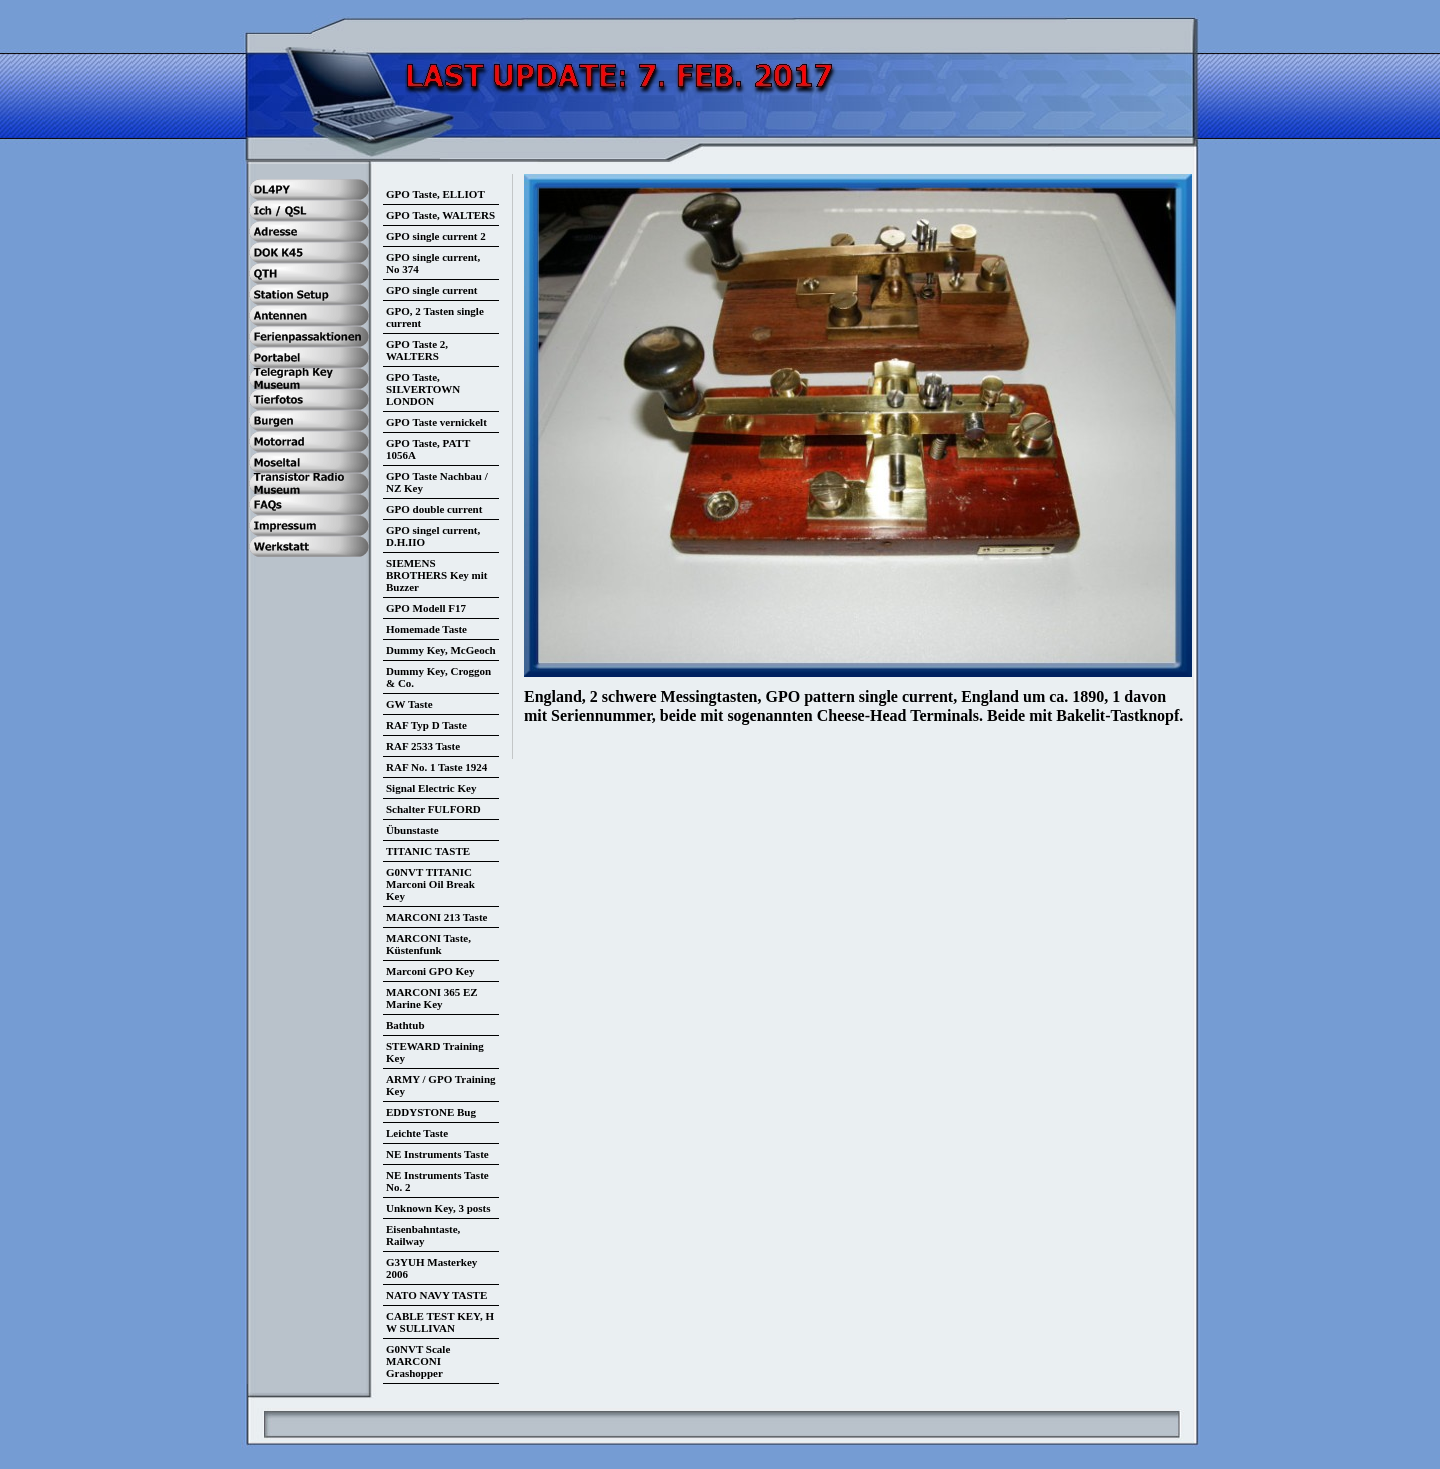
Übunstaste (412, 830)
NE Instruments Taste (437, 1154)
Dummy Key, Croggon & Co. (438, 677)
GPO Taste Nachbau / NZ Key (437, 482)
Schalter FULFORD (433, 809)
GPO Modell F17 (426, 608)
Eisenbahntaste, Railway (423, 1235)
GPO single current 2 (436, 236)
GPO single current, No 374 (433, 263)
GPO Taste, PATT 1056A (428, 449)
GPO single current (431, 290)
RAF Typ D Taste (426, 725)
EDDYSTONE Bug (431, 1112)
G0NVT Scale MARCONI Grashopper (418, 1361)
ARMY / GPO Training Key (441, 1085)
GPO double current (434, 509)
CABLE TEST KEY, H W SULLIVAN (440, 1322)
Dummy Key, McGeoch (441, 650)
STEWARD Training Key (435, 1052)
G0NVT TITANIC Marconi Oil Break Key (430, 884)
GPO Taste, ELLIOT (435, 194)
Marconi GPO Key (430, 971)
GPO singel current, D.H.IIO (433, 536)
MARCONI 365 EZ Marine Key (432, 998)
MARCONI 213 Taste (436, 917)
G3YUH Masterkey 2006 (431, 1268)
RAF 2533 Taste (423, 746)
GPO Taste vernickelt (436, 422)
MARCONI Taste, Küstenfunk (428, 944)
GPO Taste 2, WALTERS (417, 350)
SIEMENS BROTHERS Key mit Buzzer (436, 575)
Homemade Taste (426, 629)
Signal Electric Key (431, 788)
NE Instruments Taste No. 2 (437, 1181)
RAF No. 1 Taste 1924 (436, 767)
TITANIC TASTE (428, 851)
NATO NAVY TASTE (436, 1295)
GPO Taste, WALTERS (440, 215)
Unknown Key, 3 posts (438, 1208)
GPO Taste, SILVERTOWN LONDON (423, 389)
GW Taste (409, 704)
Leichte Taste (417, 1133)
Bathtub (405, 1025)
